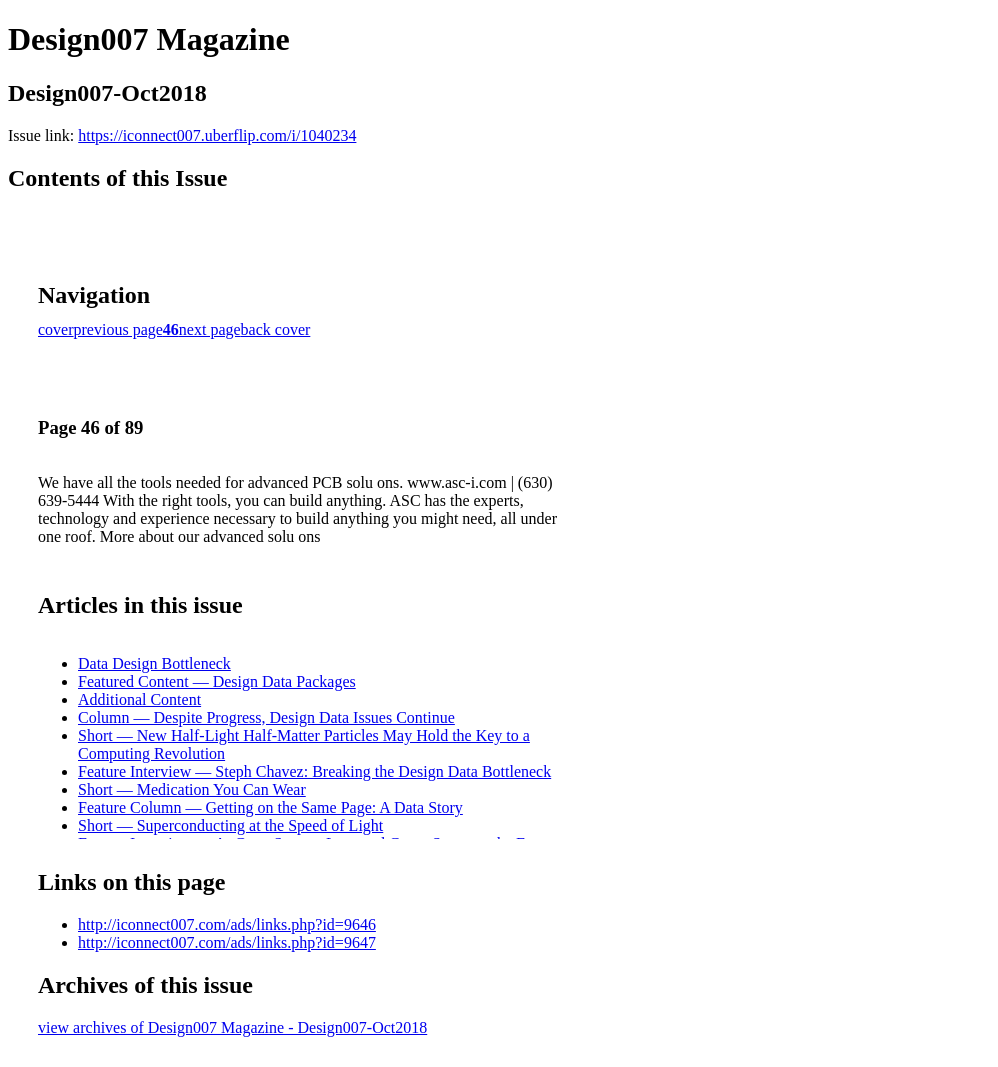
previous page (118, 329)
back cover (276, 329)
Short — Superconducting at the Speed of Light (230, 825)
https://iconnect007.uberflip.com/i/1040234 (217, 135)
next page (210, 329)
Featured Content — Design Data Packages (217, 681)
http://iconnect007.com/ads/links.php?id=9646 (227, 924)
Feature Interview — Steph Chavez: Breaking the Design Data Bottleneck (314, 771)
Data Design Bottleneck (154, 663)
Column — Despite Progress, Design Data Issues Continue (266, 717)
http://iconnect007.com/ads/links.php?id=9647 (227, 942)
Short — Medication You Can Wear (192, 789)
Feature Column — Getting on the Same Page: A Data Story (270, 807)
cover (56, 329)
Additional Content (139, 699)
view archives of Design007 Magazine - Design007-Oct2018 (232, 1027)
